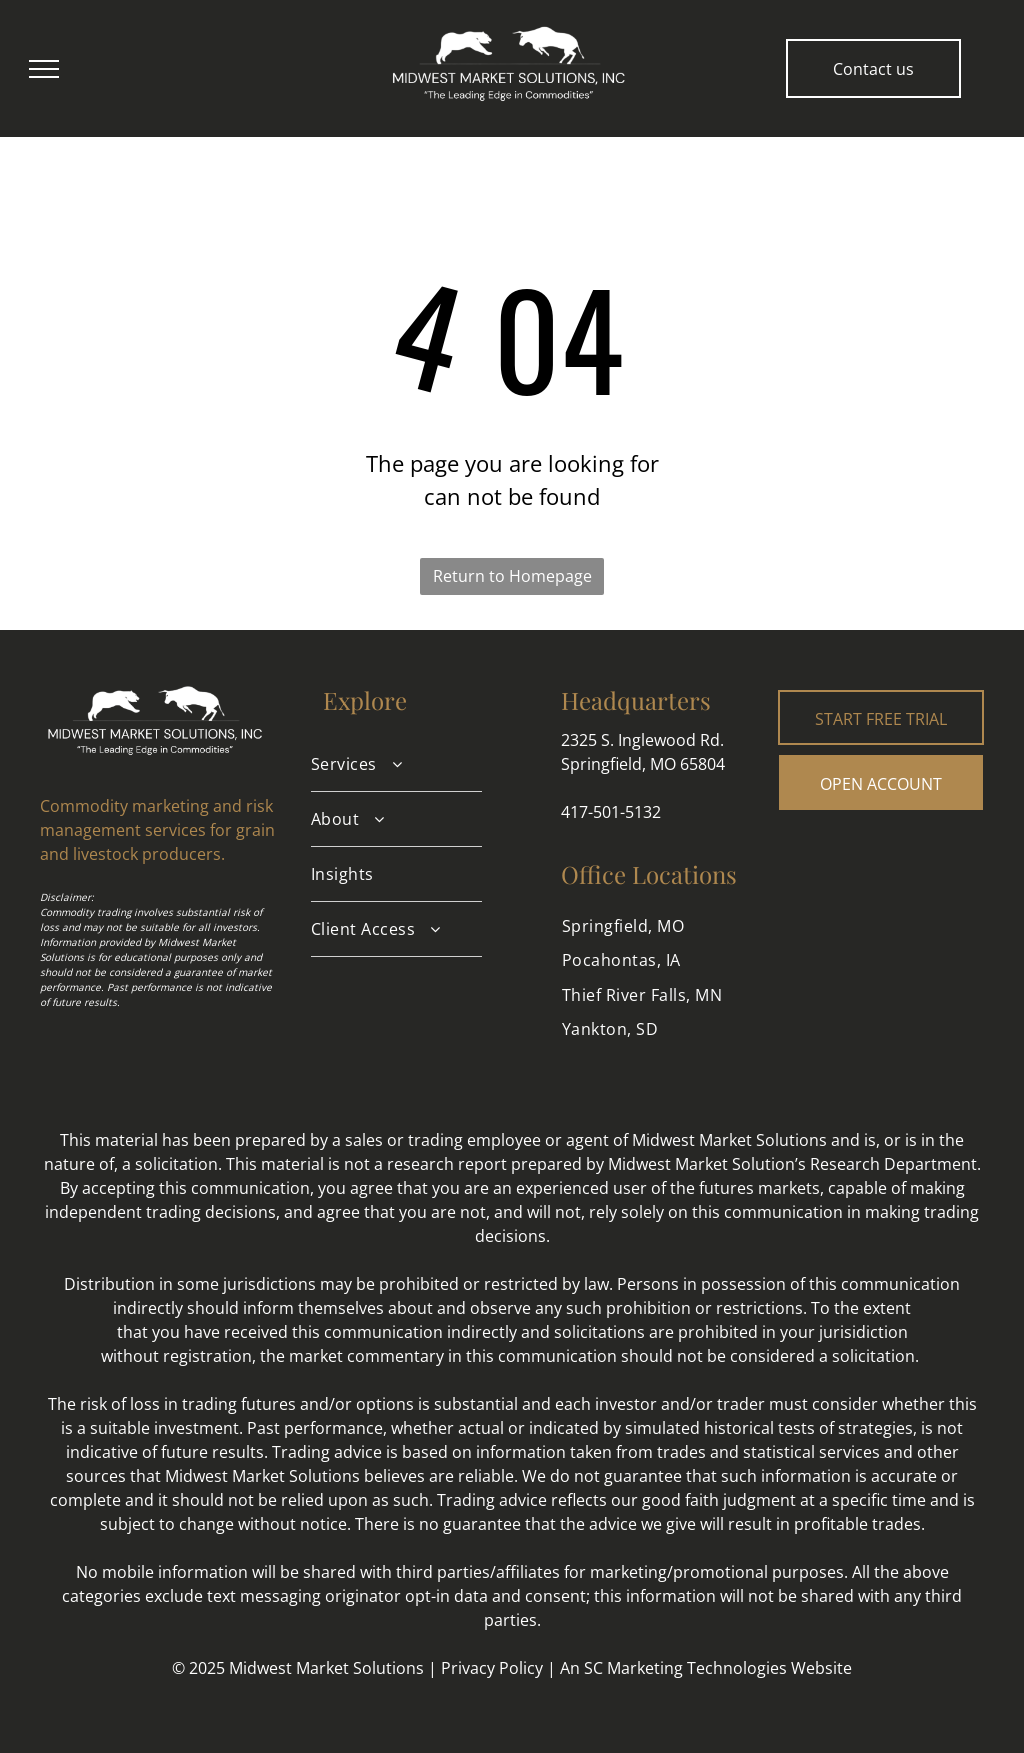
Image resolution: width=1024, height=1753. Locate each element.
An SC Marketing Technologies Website (706, 1668)
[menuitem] (396, 764)
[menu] (44, 69)
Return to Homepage (512, 576)
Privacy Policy (492, 1668)
